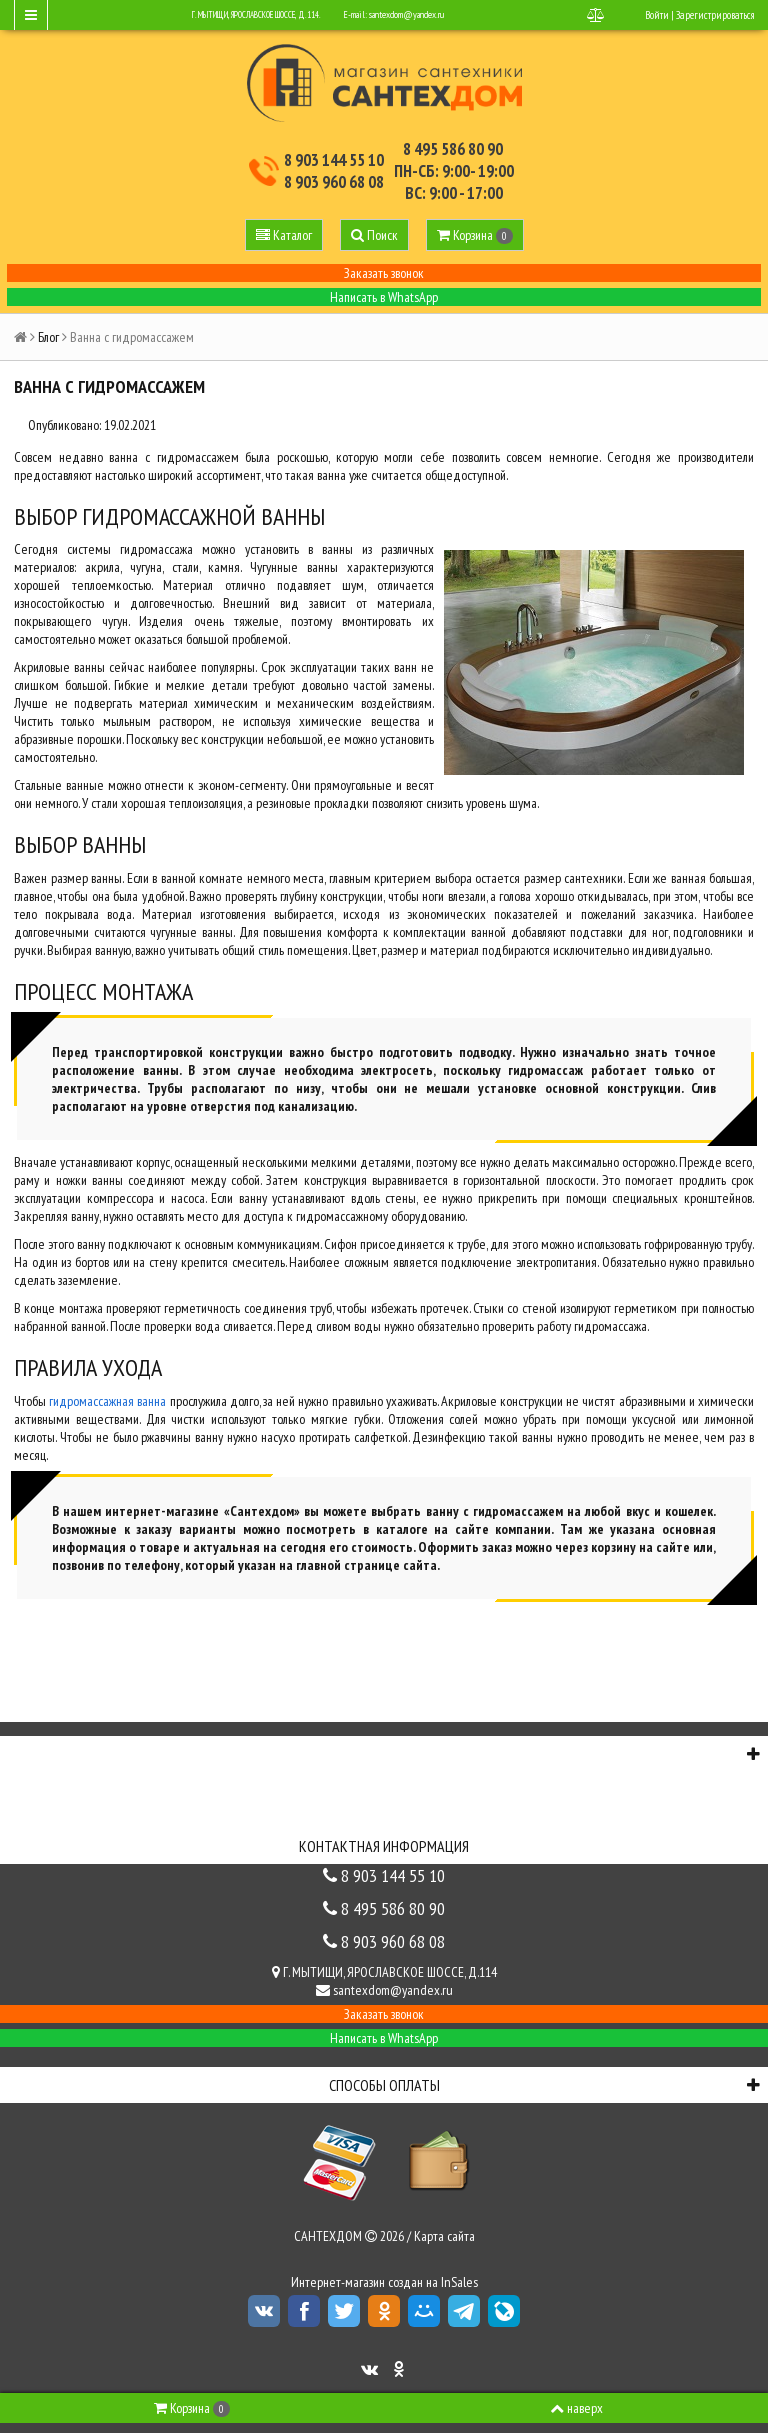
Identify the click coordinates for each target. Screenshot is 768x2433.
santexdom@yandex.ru (406, 14)
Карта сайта (444, 2236)
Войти (657, 15)
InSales (459, 2282)
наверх (576, 2408)
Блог (48, 337)
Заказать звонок (384, 273)
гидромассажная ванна (107, 1401)
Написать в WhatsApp (384, 297)
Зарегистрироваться (715, 15)
